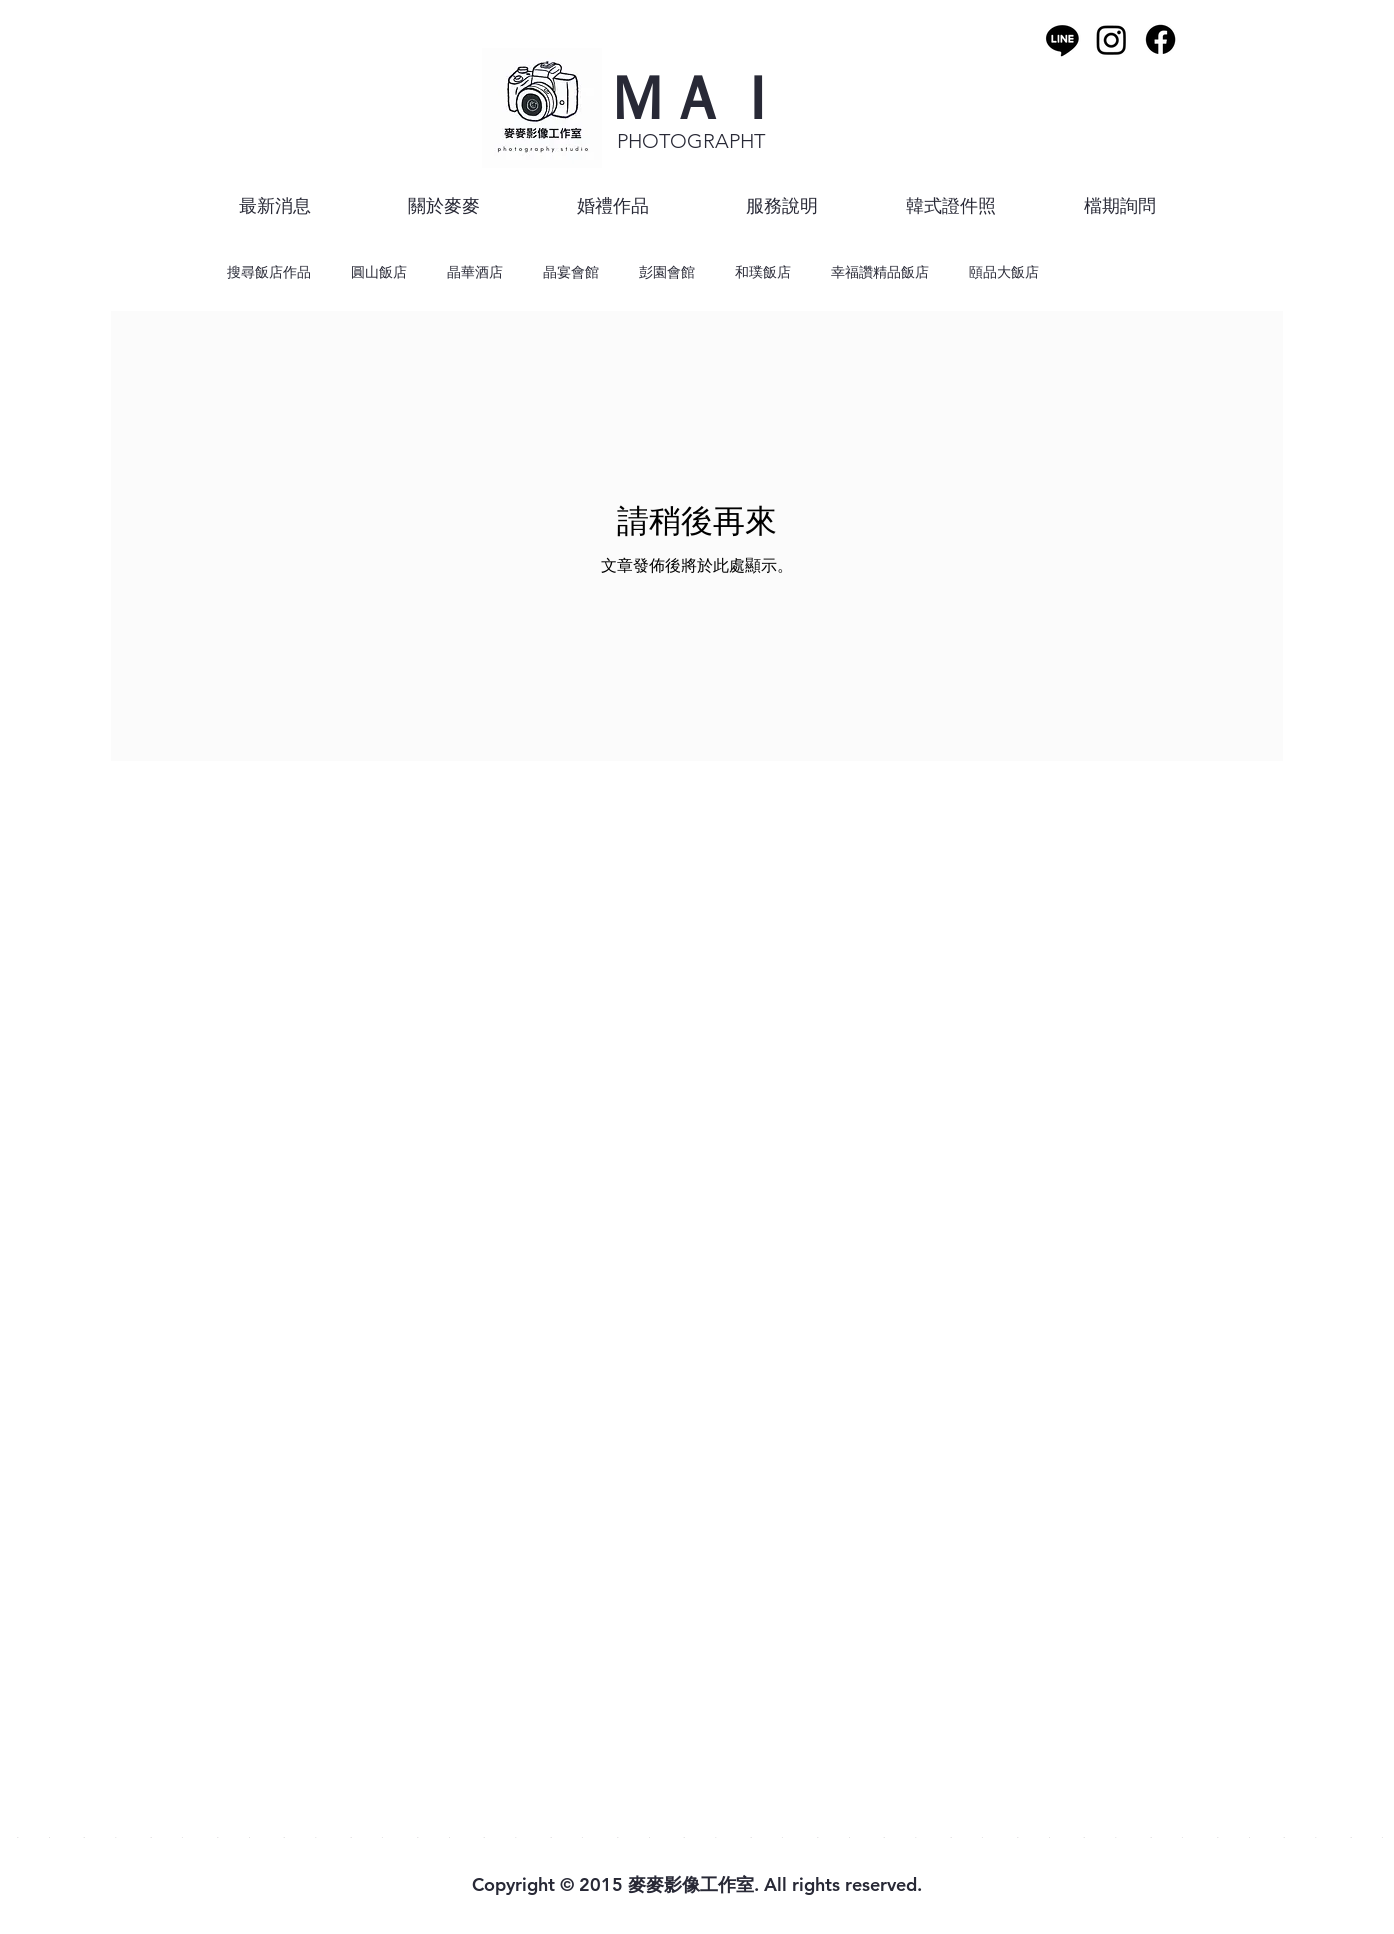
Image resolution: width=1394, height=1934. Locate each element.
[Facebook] (1160, 39)
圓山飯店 (379, 271)
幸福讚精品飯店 (880, 271)
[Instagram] (1111, 39)
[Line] (1062, 39)
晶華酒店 (475, 271)
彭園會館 (667, 271)
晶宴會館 (571, 271)
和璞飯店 (763, 271)
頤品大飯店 (1004, 271)
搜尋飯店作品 (269, 271)
